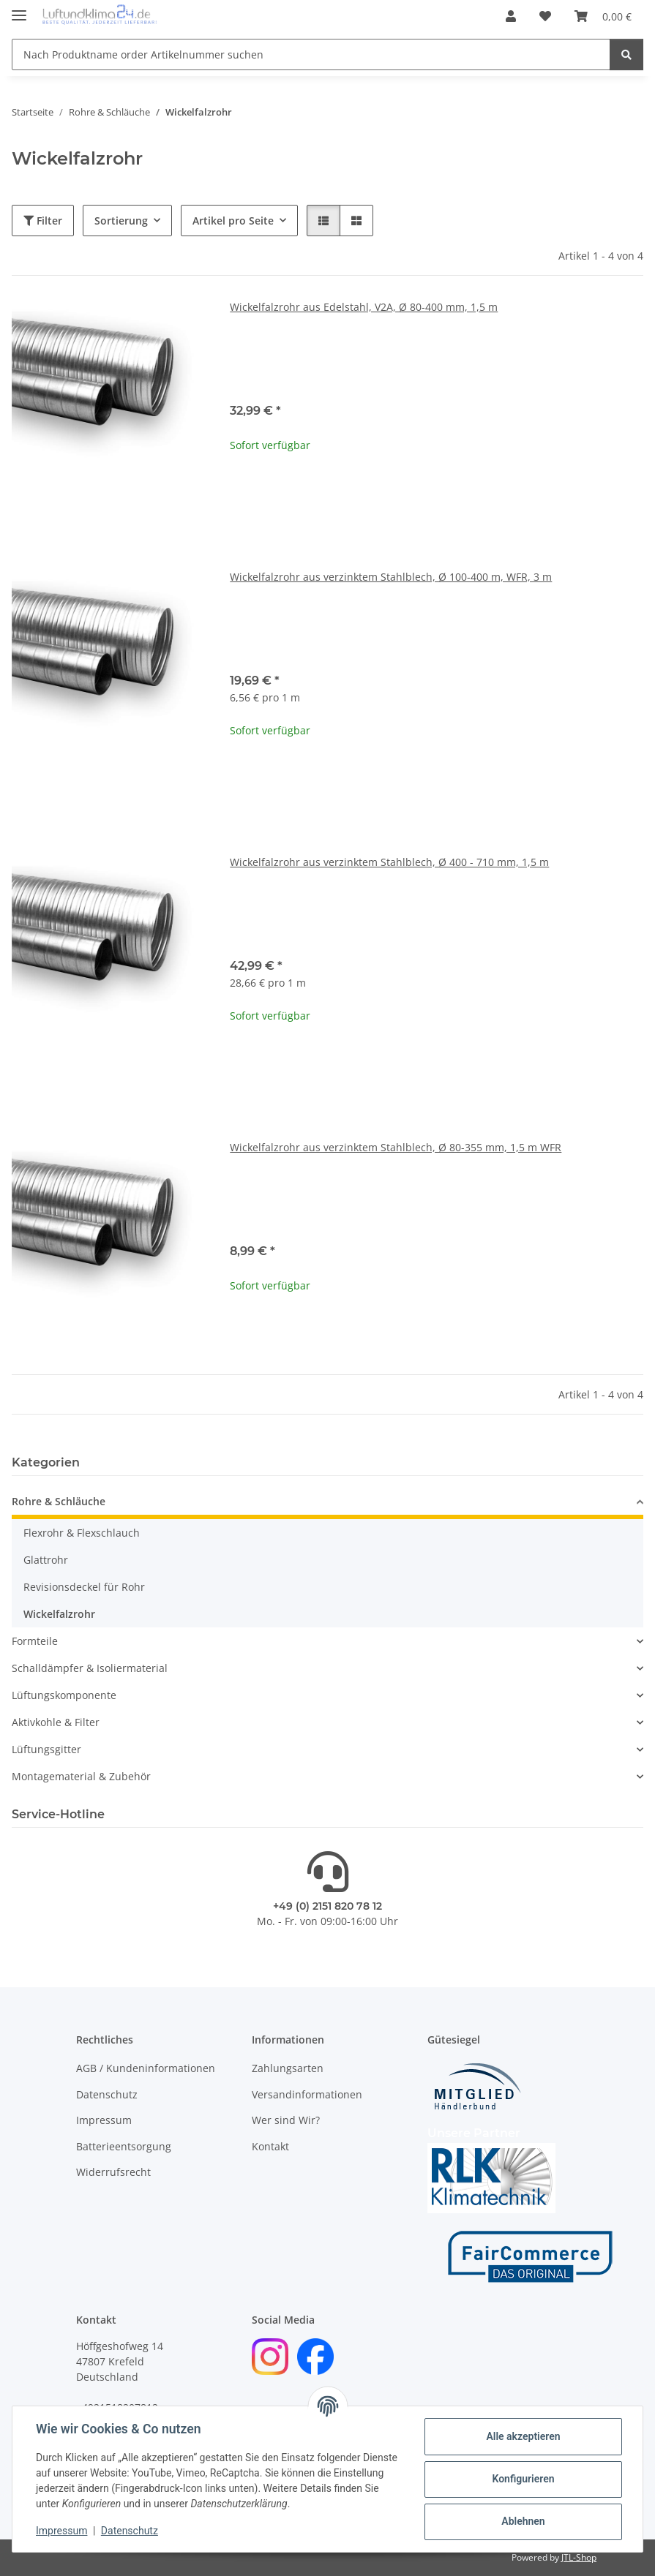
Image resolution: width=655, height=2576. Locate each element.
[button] (511, 16)
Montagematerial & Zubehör (81, 1776)
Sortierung (121, 220)
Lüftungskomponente (64, 1695)
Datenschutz (129, 2531)
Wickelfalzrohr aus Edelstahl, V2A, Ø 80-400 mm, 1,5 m (364, 307)
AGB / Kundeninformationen (145, 2068)
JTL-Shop (578, 2557)
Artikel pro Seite (233, 220)
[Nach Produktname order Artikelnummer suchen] (311, 54)
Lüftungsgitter (46, 1749)
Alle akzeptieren (523, 2436)
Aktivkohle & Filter (56, 1722)
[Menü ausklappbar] (19, 9)
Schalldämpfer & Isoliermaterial (90, 1668)
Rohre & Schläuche (58, 1501)
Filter (42, 220)
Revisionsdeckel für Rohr (84, 1587)
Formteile (35, 1641)
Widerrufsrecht (113, 2172)
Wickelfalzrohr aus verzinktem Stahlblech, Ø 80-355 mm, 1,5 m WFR (395, 1147)
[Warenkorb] (603, 16)
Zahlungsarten (287, 2068)
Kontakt (270, 2146)
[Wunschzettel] (545, 16)
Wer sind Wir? (286, 2120)
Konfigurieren (523, 2479)
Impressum (61, 2531)
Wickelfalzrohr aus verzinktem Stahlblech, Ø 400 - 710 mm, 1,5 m (389, 862)
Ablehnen (522, 2521)
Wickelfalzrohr (59, 1614)
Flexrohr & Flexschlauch (81, 1533)
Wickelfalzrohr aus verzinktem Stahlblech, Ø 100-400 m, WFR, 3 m (391, 577)
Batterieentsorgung (123, 2146)
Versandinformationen (307, 2094)
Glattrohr (45, 1560)
